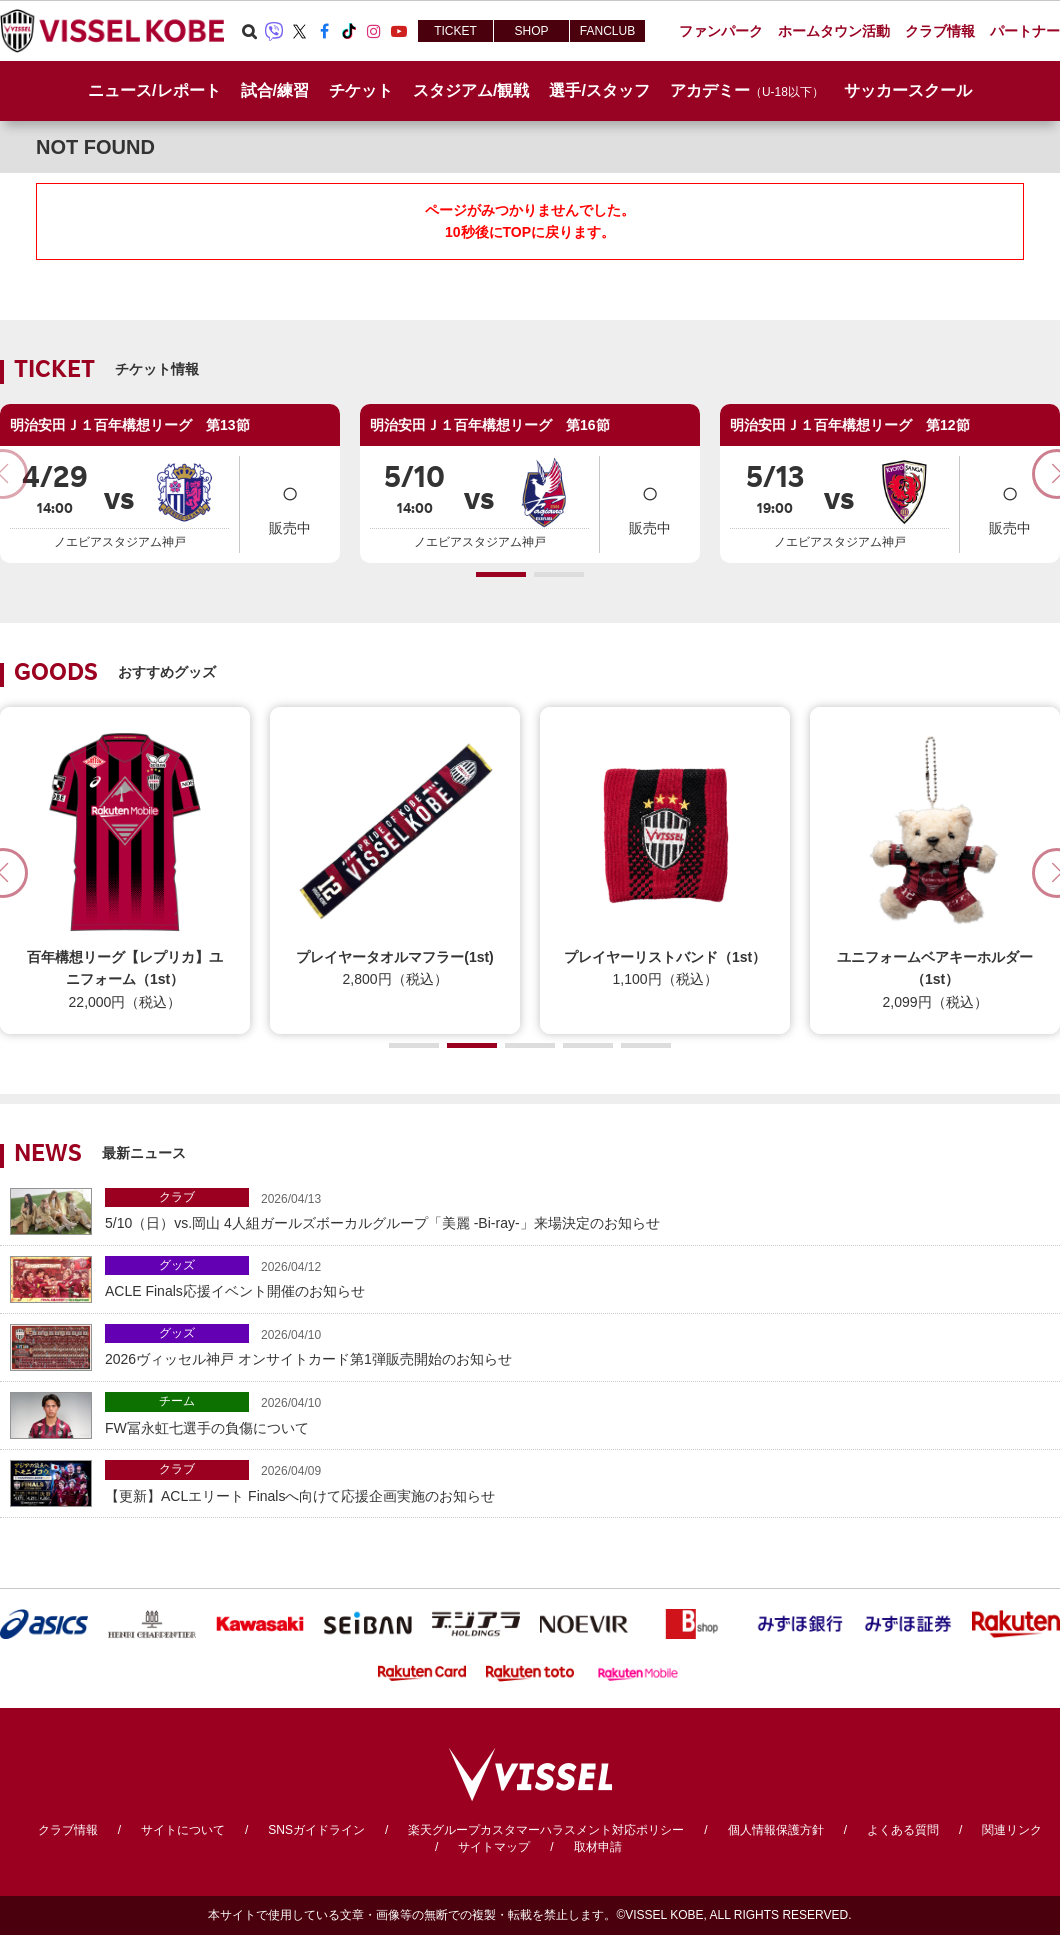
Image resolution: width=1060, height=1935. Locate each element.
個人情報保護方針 (776, 1830)
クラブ (177, 1197)
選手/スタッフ (599, 90)
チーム (177, 1401)
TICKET (455, 31)
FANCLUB (607, 31)
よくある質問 (903, 1830)
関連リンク (1012, 1830)
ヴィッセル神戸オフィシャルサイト (112, 31)
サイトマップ (494, 1847)
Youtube (399, 31)
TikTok (349, 31)
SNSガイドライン (316, 1830)
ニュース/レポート (154, 90)
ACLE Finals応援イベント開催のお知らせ (577, 1277)
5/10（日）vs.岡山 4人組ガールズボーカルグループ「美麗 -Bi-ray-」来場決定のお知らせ (577, 1209)
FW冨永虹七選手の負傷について (577, 1413)
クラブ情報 (68, 1830)
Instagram (374, 31)
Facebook (324, 31)
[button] (501, 574)
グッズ (177, 1265)
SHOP (531, 31)
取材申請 (598, 1847)
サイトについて (183, 1830)
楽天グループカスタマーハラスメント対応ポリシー (546, 1830)
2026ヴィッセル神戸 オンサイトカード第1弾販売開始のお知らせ (577, 1345)
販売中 (290, 502)
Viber (274, 31)
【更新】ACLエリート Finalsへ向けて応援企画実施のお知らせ (577, 1481)
